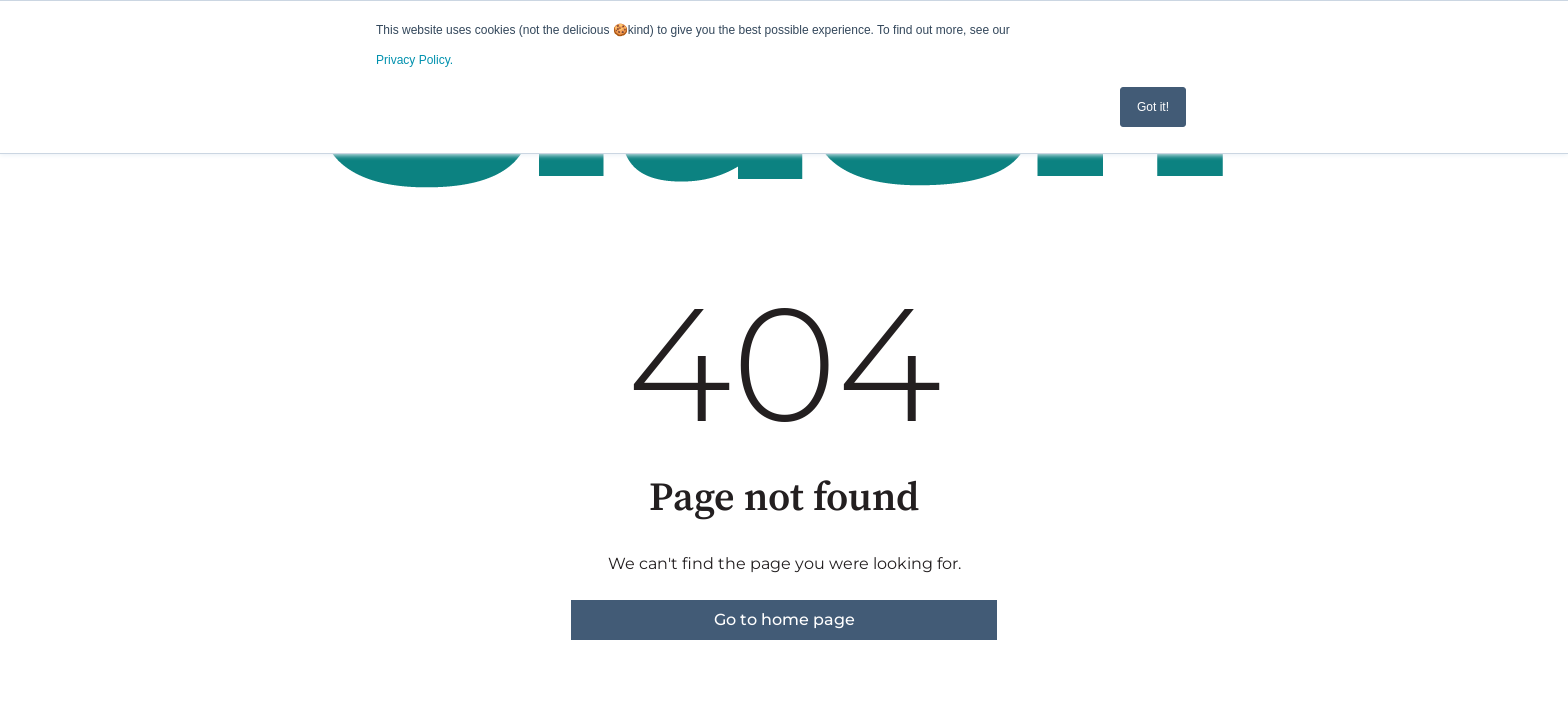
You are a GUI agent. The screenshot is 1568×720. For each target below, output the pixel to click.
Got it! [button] (1153, 107)
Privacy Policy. (414, 60)
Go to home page (784, 619)
